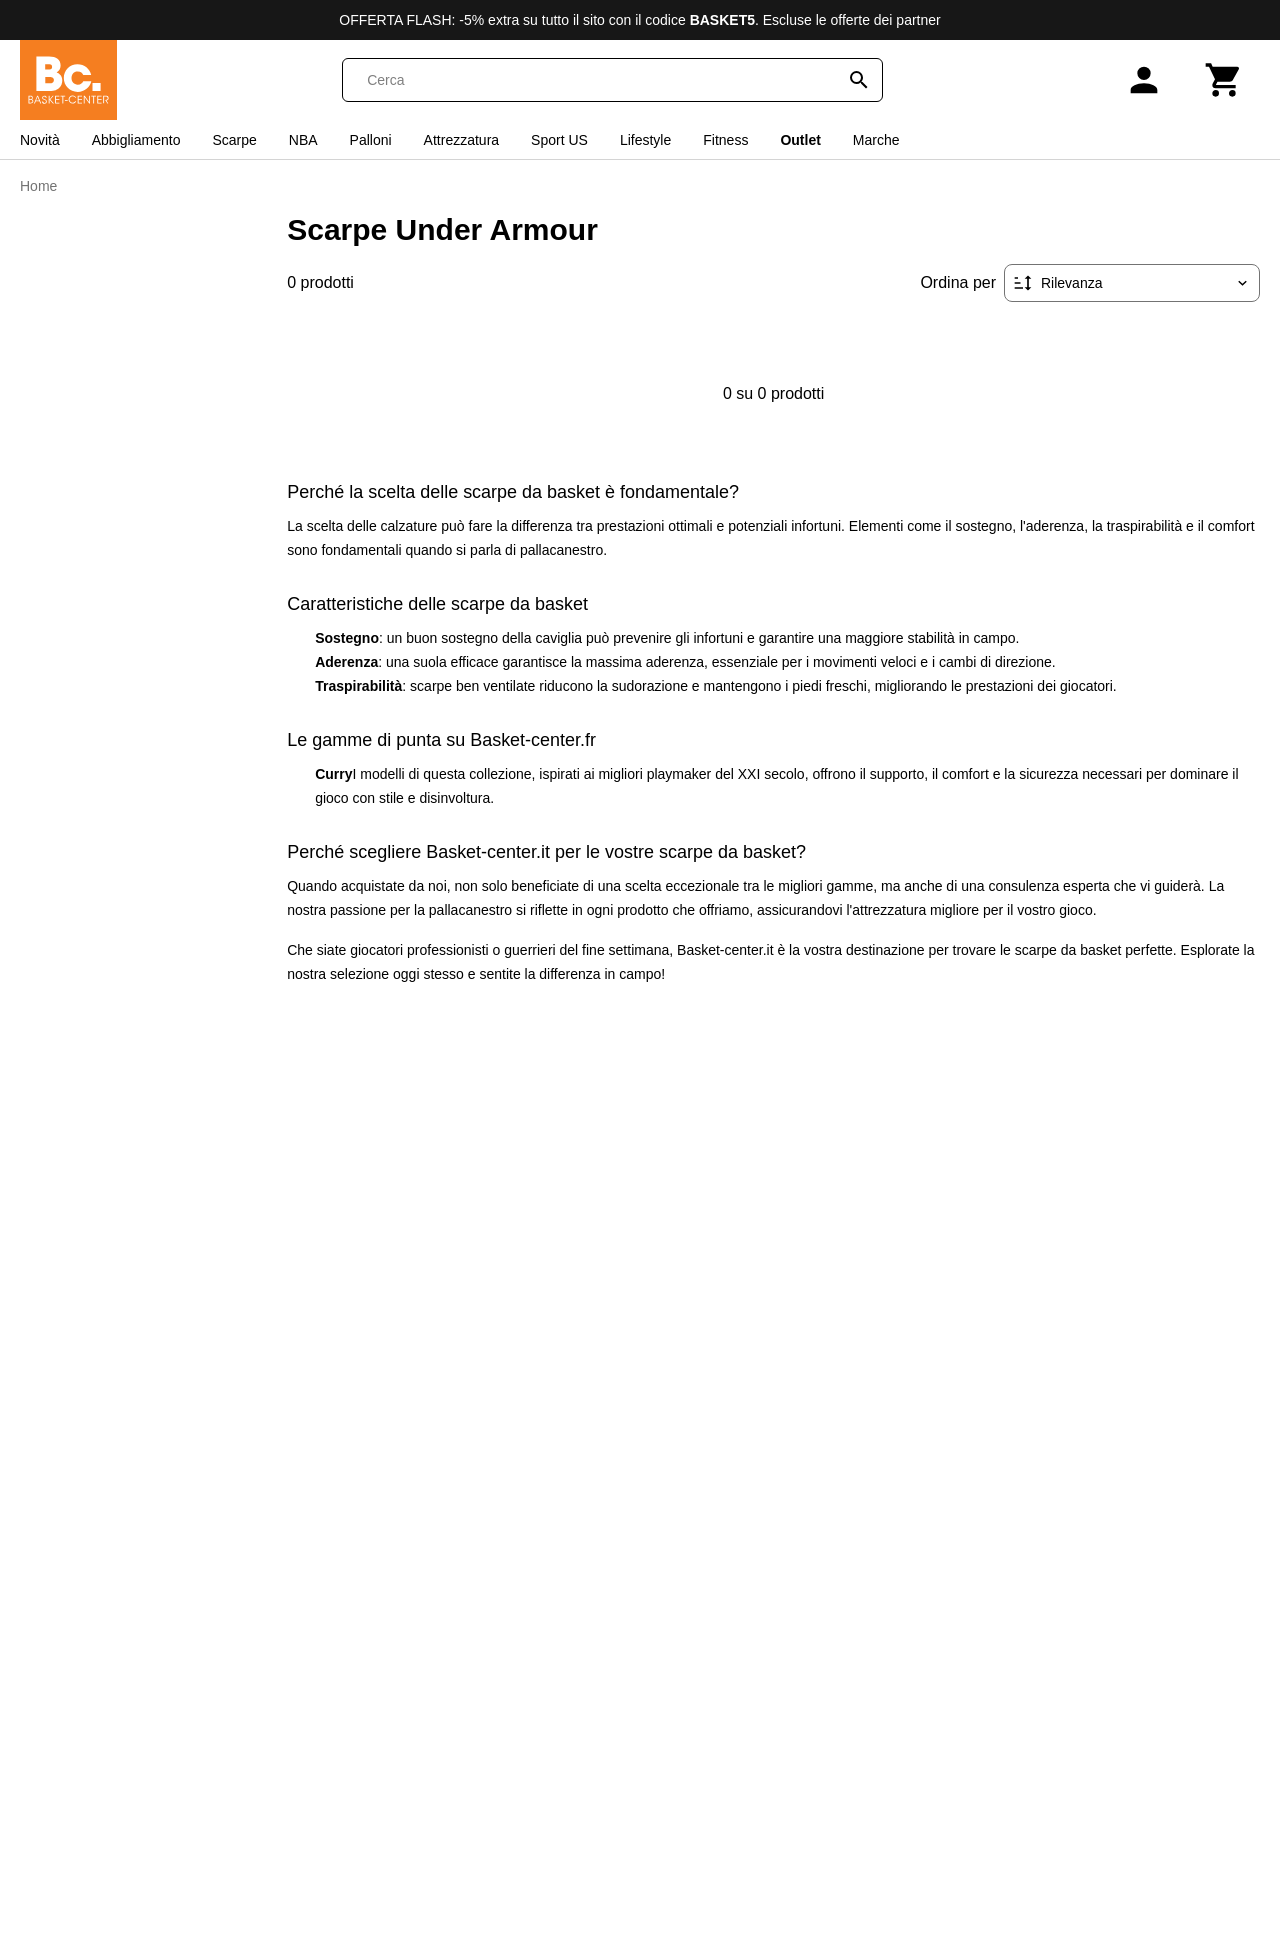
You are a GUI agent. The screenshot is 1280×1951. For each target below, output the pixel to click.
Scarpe (234, 140)
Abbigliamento (136, 140)
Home (38, 186)
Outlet (800, 140)
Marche (876, 140)
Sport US (559, 140)
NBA (303, 140)
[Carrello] (1224, 80)
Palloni (371, 140)
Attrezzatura (461, 140)
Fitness (725, 140)
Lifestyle (645, 140)
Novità (40, 140)
